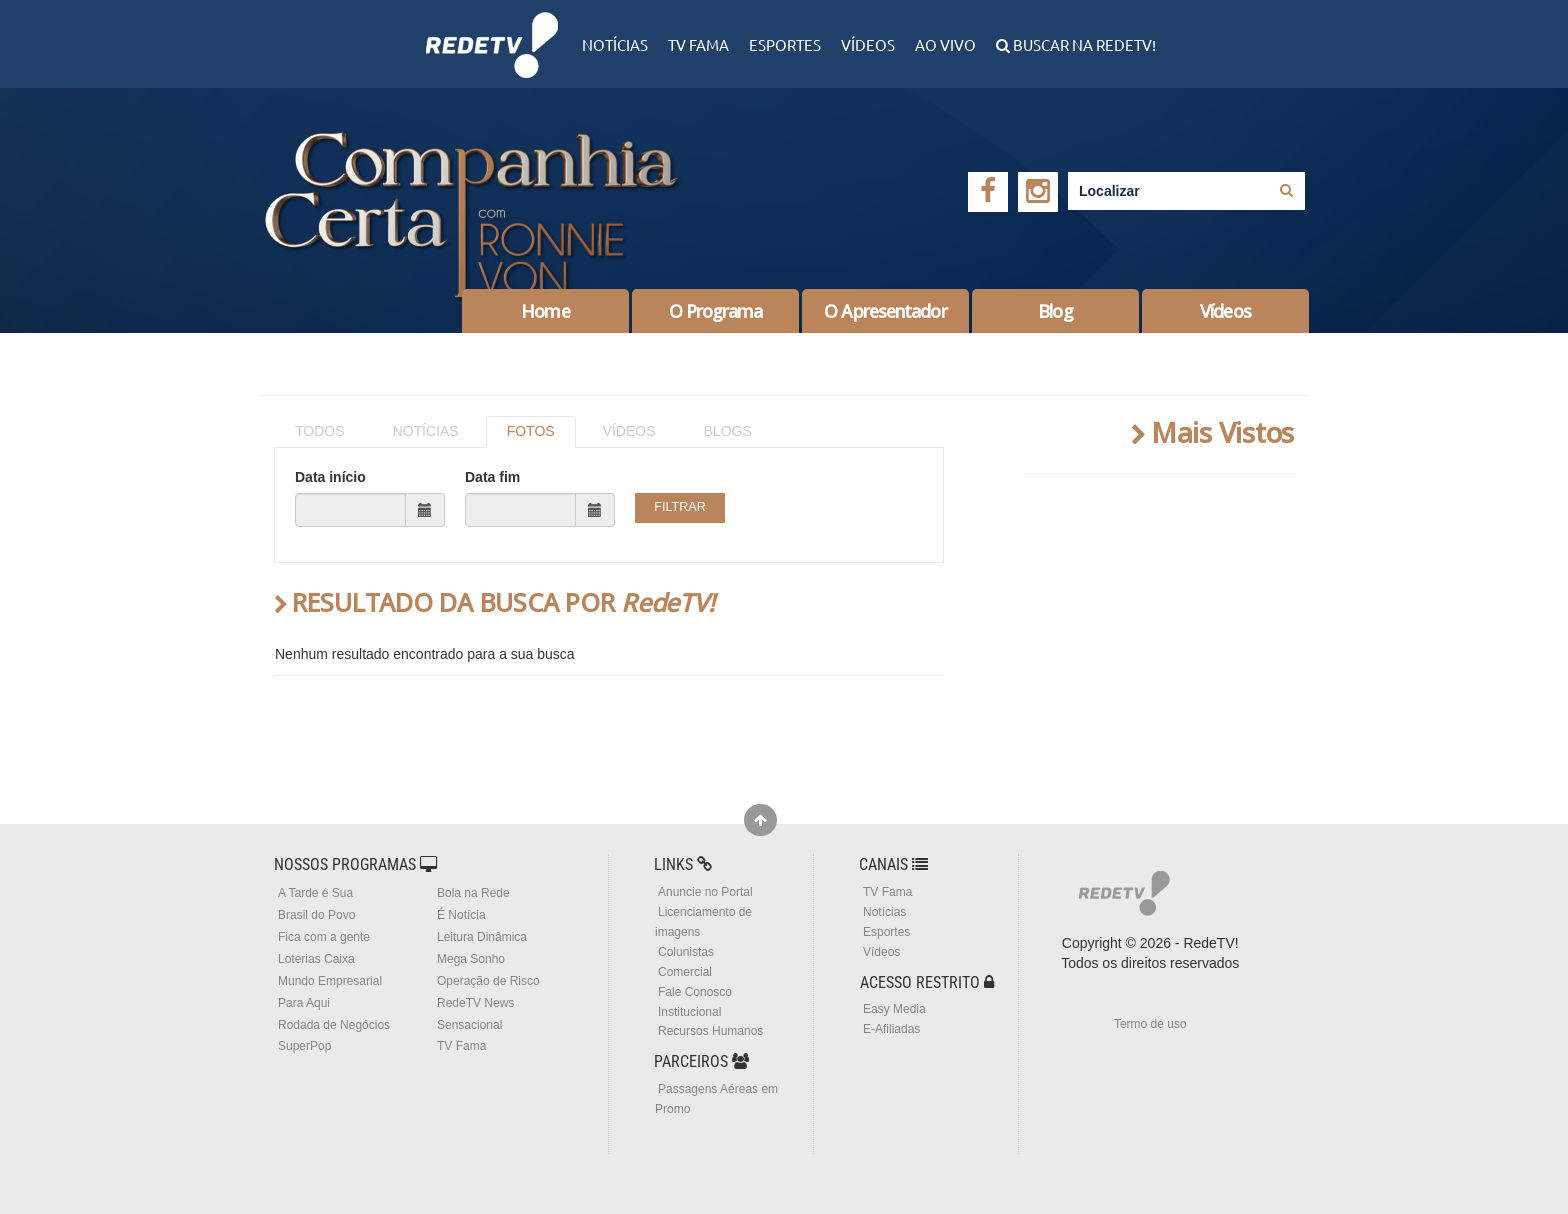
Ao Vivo (945, 44)
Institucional (689, 1012)
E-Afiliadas (891, 1029)
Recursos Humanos (710, 1031)
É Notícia (461, 915)
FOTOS (531, 431)
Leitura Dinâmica (482, 937)
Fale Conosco (695, 992)
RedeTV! (492, 31)
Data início (330, 477)
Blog (1055, 311)
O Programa (716, 311)
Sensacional (469, 1025)
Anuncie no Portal (705, 892)
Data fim (492, 477)
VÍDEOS (629, 431)
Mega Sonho (471, 959)
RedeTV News (475, 1003)
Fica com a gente (324, 937)
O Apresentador (885, 311)
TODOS (320, 431)
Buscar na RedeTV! (1083, 44)
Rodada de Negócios (334, 1025)
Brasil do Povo (316, 915)
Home (545, 311)
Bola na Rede (473, 893)
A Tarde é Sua (315, 893)
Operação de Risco (488, 981)
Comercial (685, 972)
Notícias (615, 44)
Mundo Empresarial (330, 981)
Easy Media (894, 1009)
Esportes (785, 44)
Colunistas (686, 952)
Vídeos (868, 44)
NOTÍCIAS (426, 431)
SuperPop (304, 1046)
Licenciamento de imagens (703, 922)
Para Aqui (304, 1003)
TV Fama (698, 44)
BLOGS (728, 431)
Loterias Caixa (316, 959)
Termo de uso (1150, 1024)
